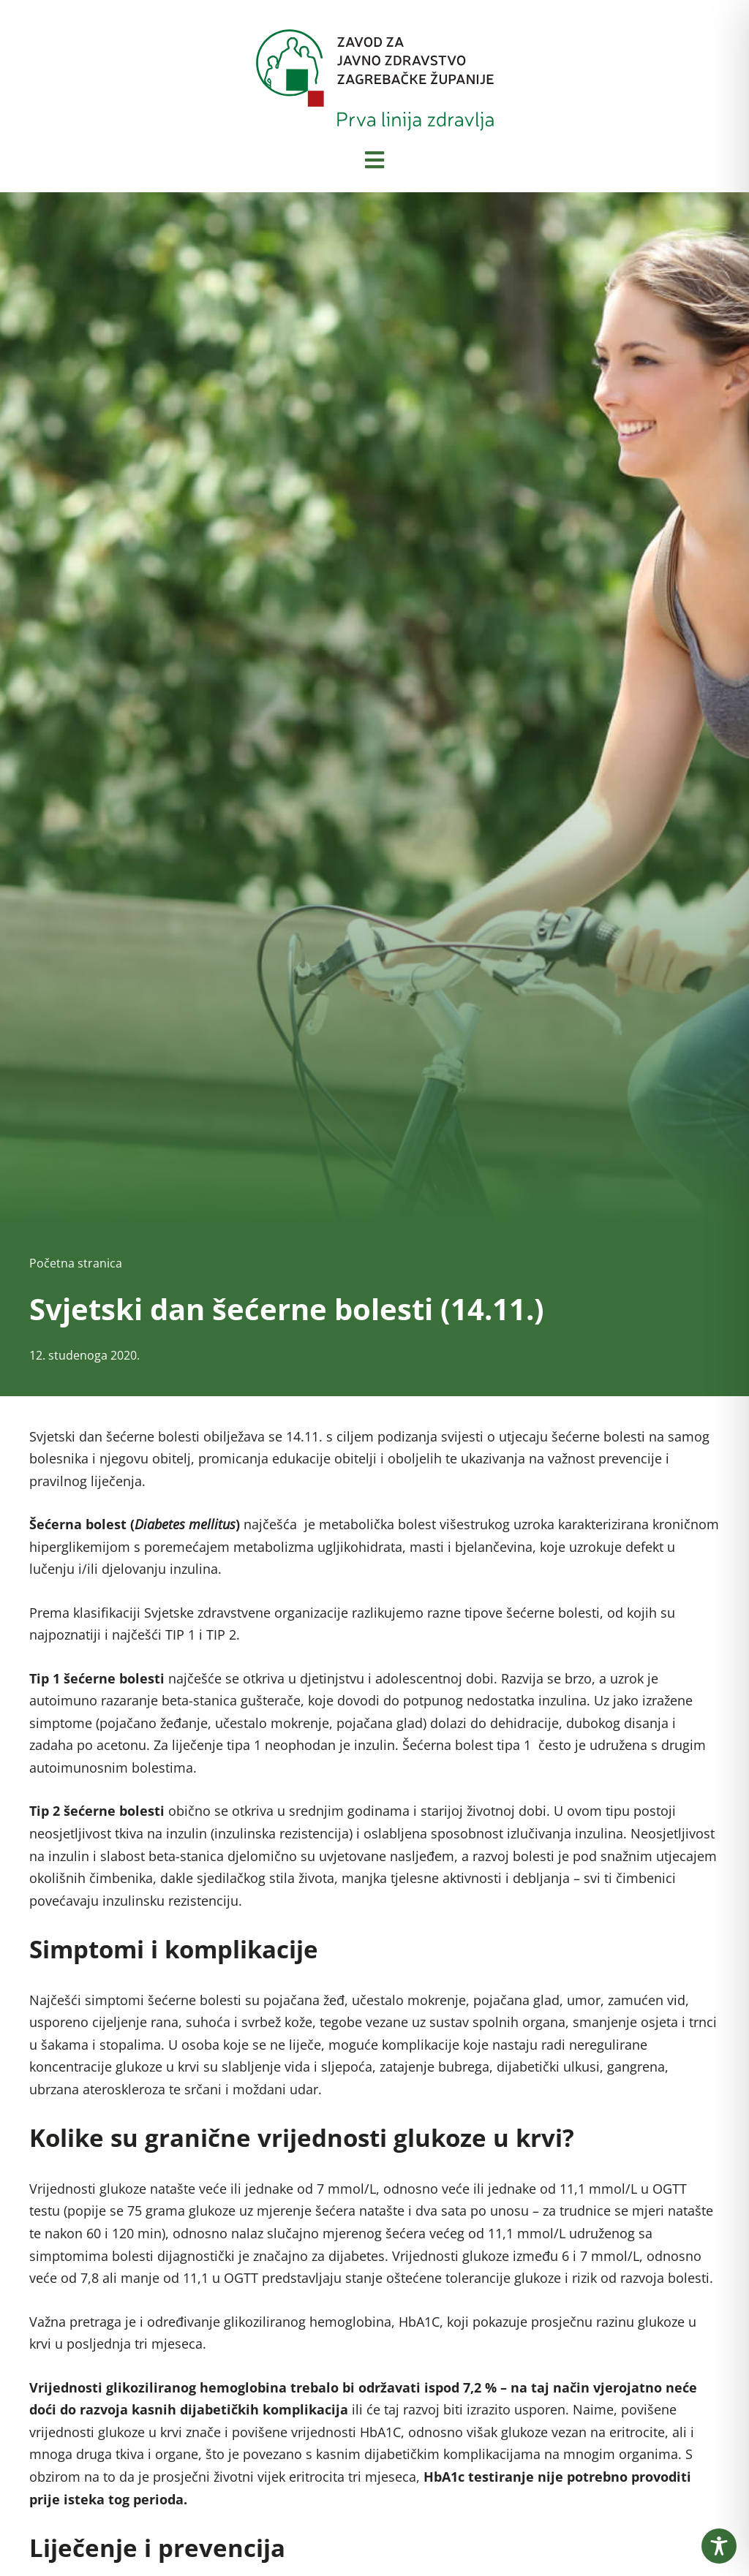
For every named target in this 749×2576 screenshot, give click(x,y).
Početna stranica (75, 1263)
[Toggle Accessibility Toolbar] (719, 2546)
